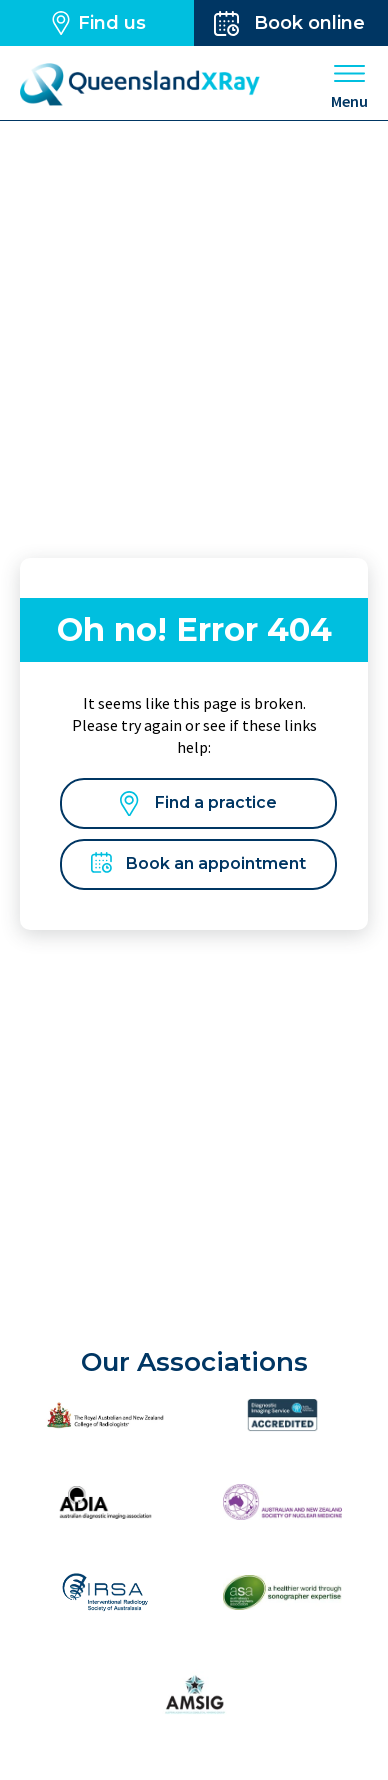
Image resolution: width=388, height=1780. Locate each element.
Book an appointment (198, 864)
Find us (97, 23)
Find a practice (198, 803)
